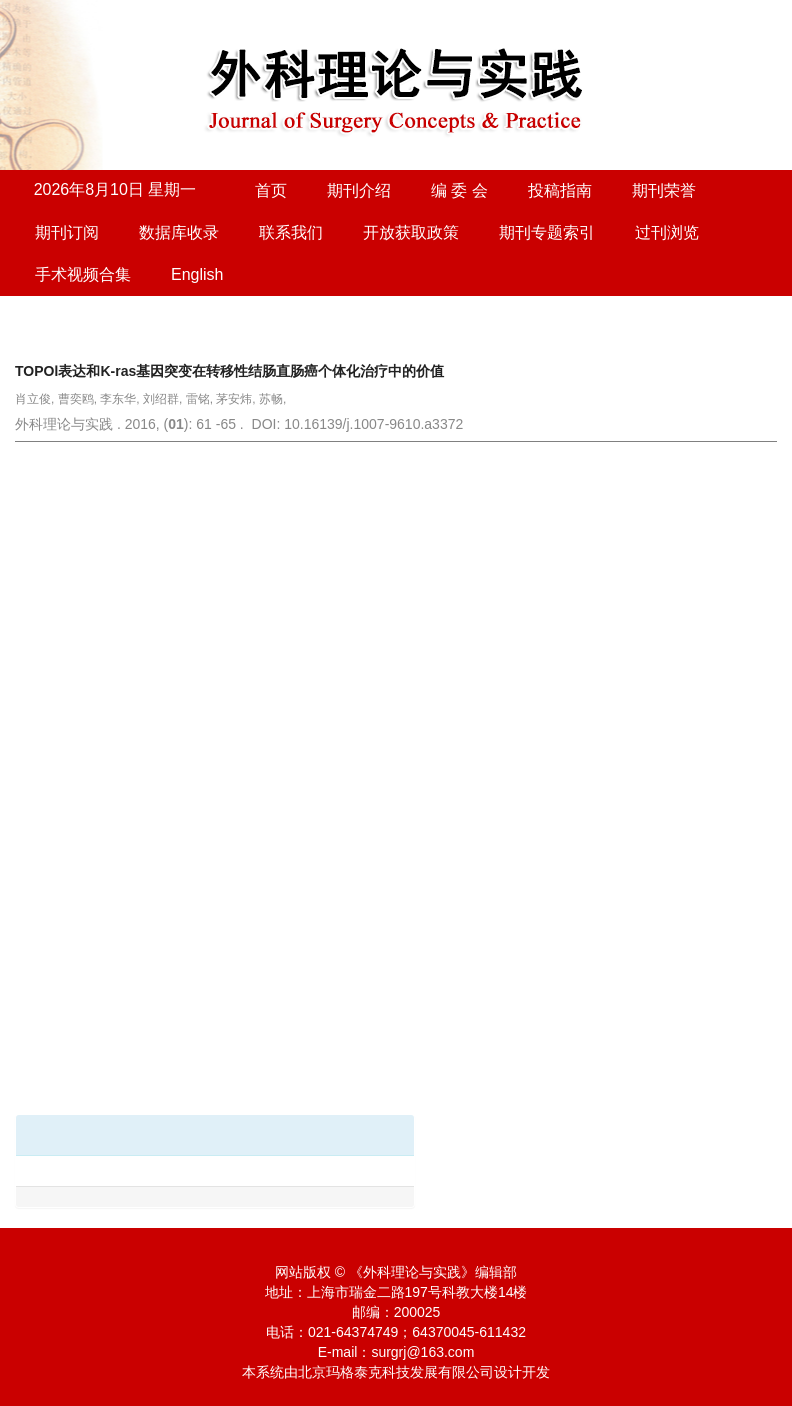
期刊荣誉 (664, 190)
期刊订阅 (67, 232)
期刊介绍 (359, 190)
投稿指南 (560, 190)
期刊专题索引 (547, 232)
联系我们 (291, 232)
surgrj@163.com (422, 1352)
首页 (271, 190)
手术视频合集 (83, 274)
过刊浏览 (667, 232)
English (197, 274)
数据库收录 (179, 232)
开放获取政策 (411, 232)
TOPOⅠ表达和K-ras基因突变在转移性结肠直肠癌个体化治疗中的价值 (229, 371)
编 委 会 (459, 190)
